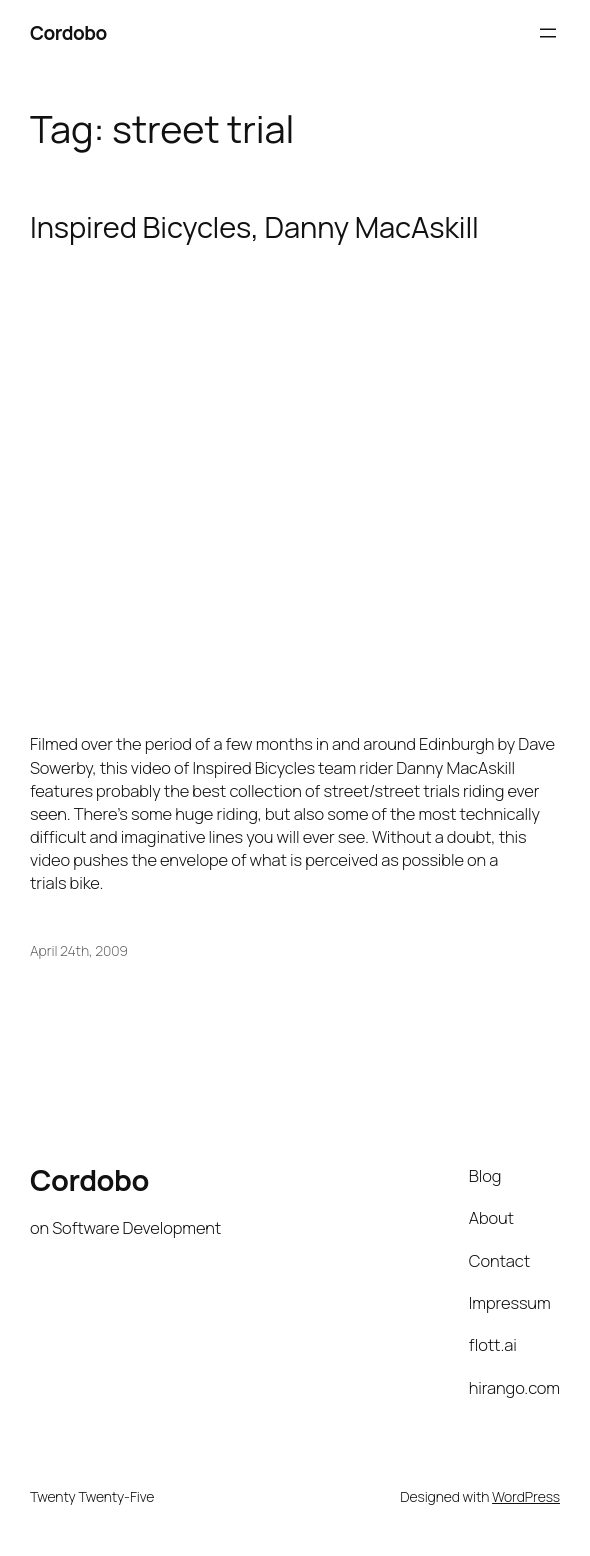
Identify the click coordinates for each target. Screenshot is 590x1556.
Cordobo (68, 33)
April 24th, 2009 (79, 950)
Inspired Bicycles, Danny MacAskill (254, 227)
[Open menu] (548, 33)
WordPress (526, 1496)
